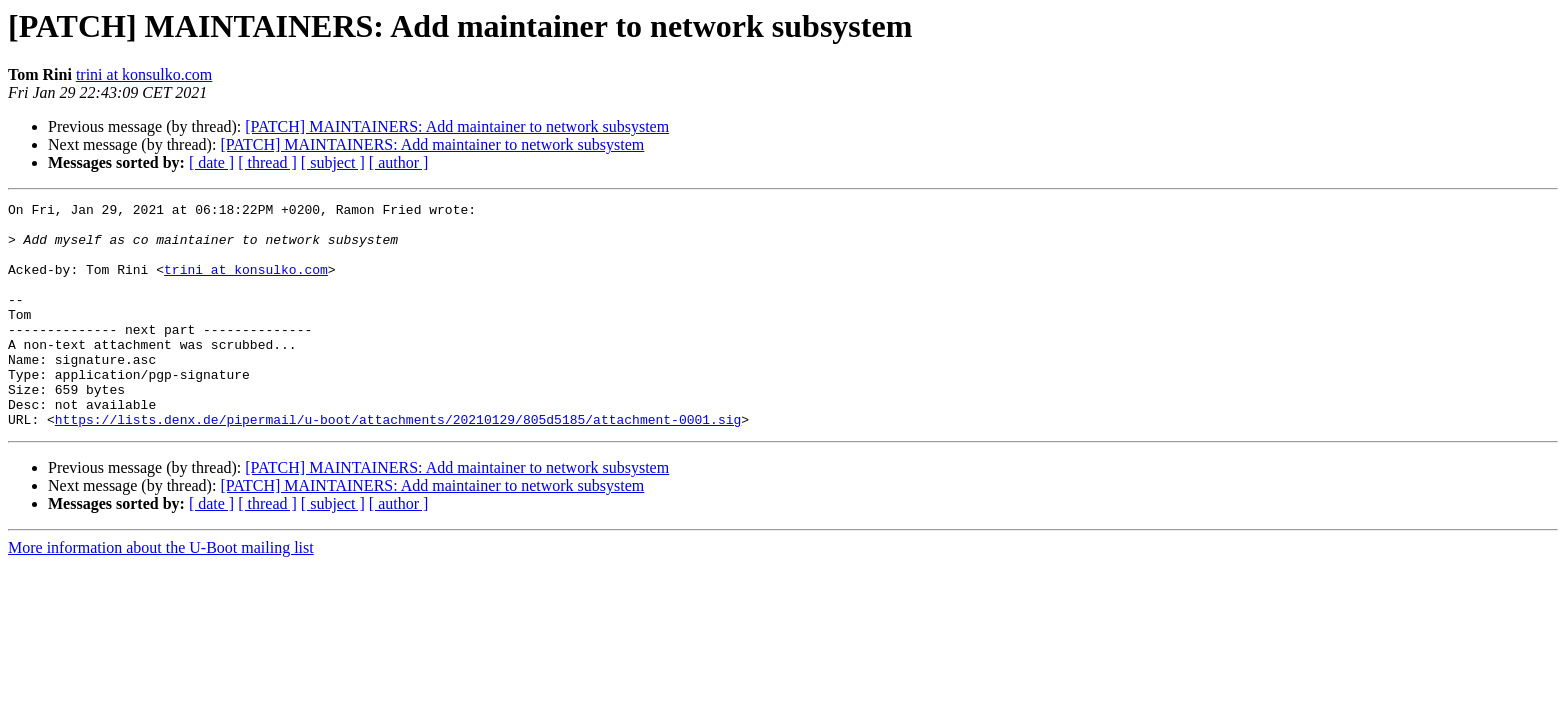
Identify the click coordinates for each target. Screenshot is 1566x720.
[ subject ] (333, 162)
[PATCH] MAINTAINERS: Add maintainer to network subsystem (457, 126)
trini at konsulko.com (144, 74)
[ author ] (399, 162)
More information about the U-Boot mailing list (161, 592)
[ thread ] (267, 162)
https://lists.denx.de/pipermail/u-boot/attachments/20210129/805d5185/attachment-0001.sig (398, 464)
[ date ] (211, 162)
